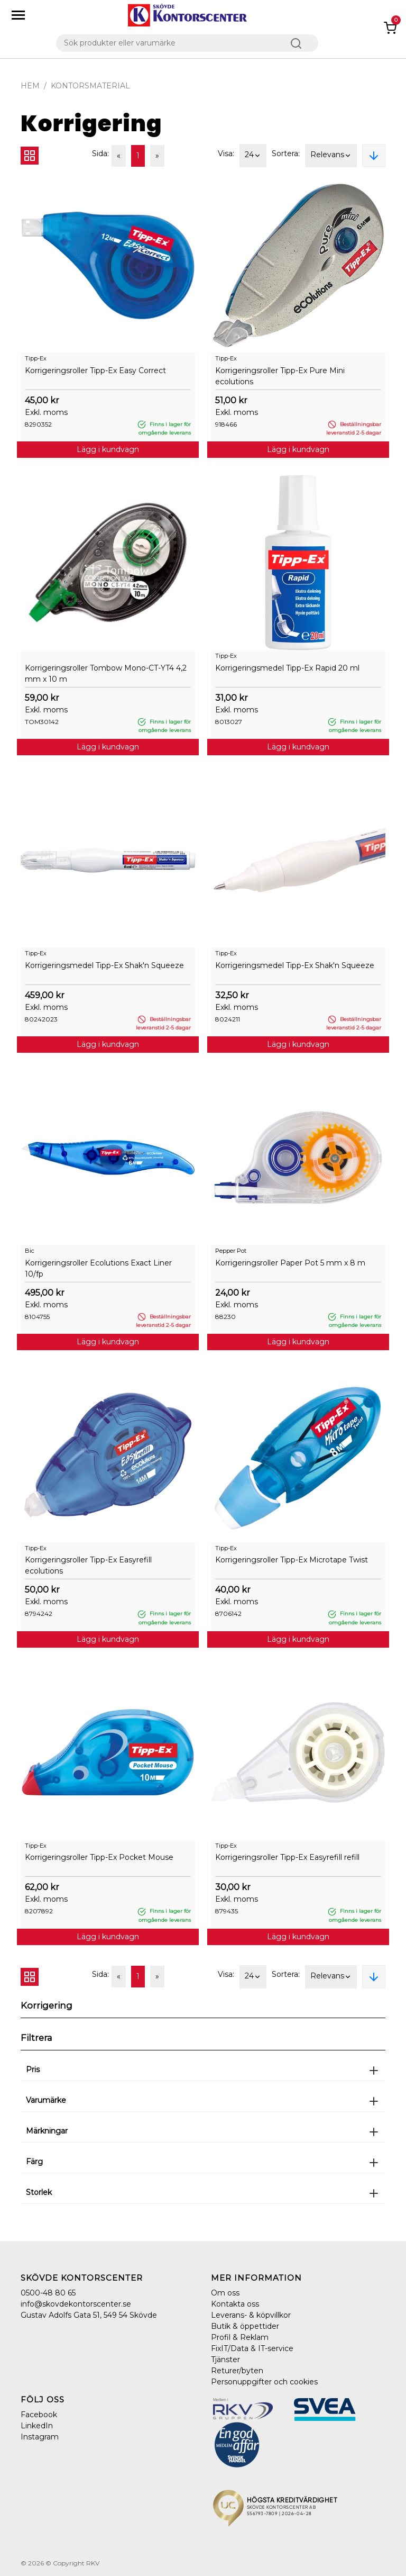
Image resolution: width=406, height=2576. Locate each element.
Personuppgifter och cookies (264, 2382)
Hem (30, 86)
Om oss (225, 2293)
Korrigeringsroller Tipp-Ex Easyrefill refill (287, 1857)
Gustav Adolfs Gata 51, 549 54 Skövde (89, 2315)
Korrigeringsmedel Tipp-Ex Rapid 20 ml (287, 668)
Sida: (100, 153)
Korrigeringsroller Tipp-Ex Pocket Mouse (99, 1857)
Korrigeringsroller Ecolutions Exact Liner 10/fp (98, 1268)
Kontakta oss (235, 2304)
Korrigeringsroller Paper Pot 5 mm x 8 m (290, 1263)
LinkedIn (37, 2425)
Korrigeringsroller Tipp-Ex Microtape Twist (291, 1560)
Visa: (226, 153)
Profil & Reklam (240, 2337)
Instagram (40, 2437)
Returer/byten (237, 2370)
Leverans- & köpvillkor (251, 2315)
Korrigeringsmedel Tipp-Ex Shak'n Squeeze (104, 965)
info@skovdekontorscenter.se (76, 2304)
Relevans (331, 155)
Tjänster (225, 2359)
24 (253, 155)
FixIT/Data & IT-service (252, 2348)
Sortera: (286, 153)
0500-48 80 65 (48, 2293)
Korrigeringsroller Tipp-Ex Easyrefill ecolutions (88, 1565)
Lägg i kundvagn (108, 449)
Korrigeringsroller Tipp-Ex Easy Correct (95, 370)
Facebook (39, 2414)
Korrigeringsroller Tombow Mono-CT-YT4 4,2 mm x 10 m (106, 673)
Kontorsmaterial (90, 86)
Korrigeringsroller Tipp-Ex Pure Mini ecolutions (280, 376)
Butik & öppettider (245, 2326)
